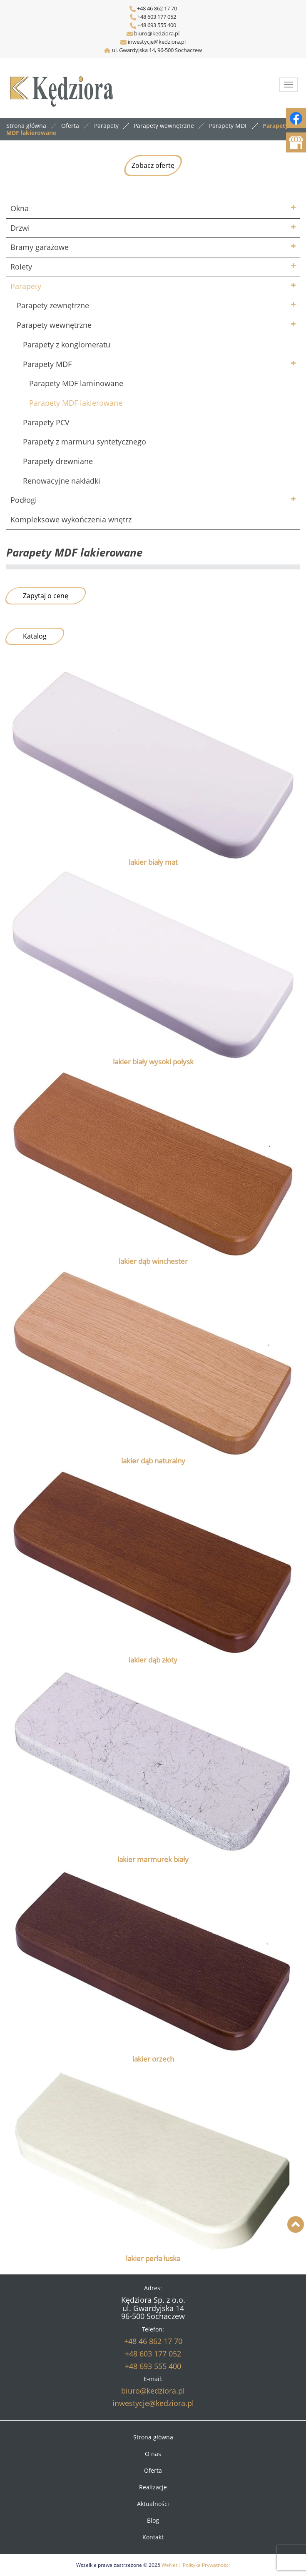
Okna (19, 208)
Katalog (35, 636)
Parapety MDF (47, 364)
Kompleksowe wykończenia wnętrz (71, 519)
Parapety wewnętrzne (54, 325)
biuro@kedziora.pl (156, 33)
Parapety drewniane (58, 461)
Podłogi (23, 500)
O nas (153, 2454)
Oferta (153, 2470)
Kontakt (153, 2537)
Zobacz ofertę (153, 165)
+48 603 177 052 (156, 16)
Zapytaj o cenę (45, 595)
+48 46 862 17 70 (153, 8)
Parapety (25, 286)
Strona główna (26, 126)
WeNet (169, 2565)
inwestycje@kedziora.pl (157, 41)
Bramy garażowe (39, 247)
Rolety (21, 267)
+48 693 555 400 (156, 25)
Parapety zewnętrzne (53, 305)
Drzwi (20, 228)
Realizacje (153, 2487)
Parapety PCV (46, 422)
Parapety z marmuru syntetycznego (84, 442)
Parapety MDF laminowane (76, 383)
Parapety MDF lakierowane (75, 403)
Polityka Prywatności (206, 2565)
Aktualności (153, 2504)
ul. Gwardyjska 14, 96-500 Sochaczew (157, 50)
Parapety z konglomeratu (66, 344)
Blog (153, 2520)
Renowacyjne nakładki (61, 481)
